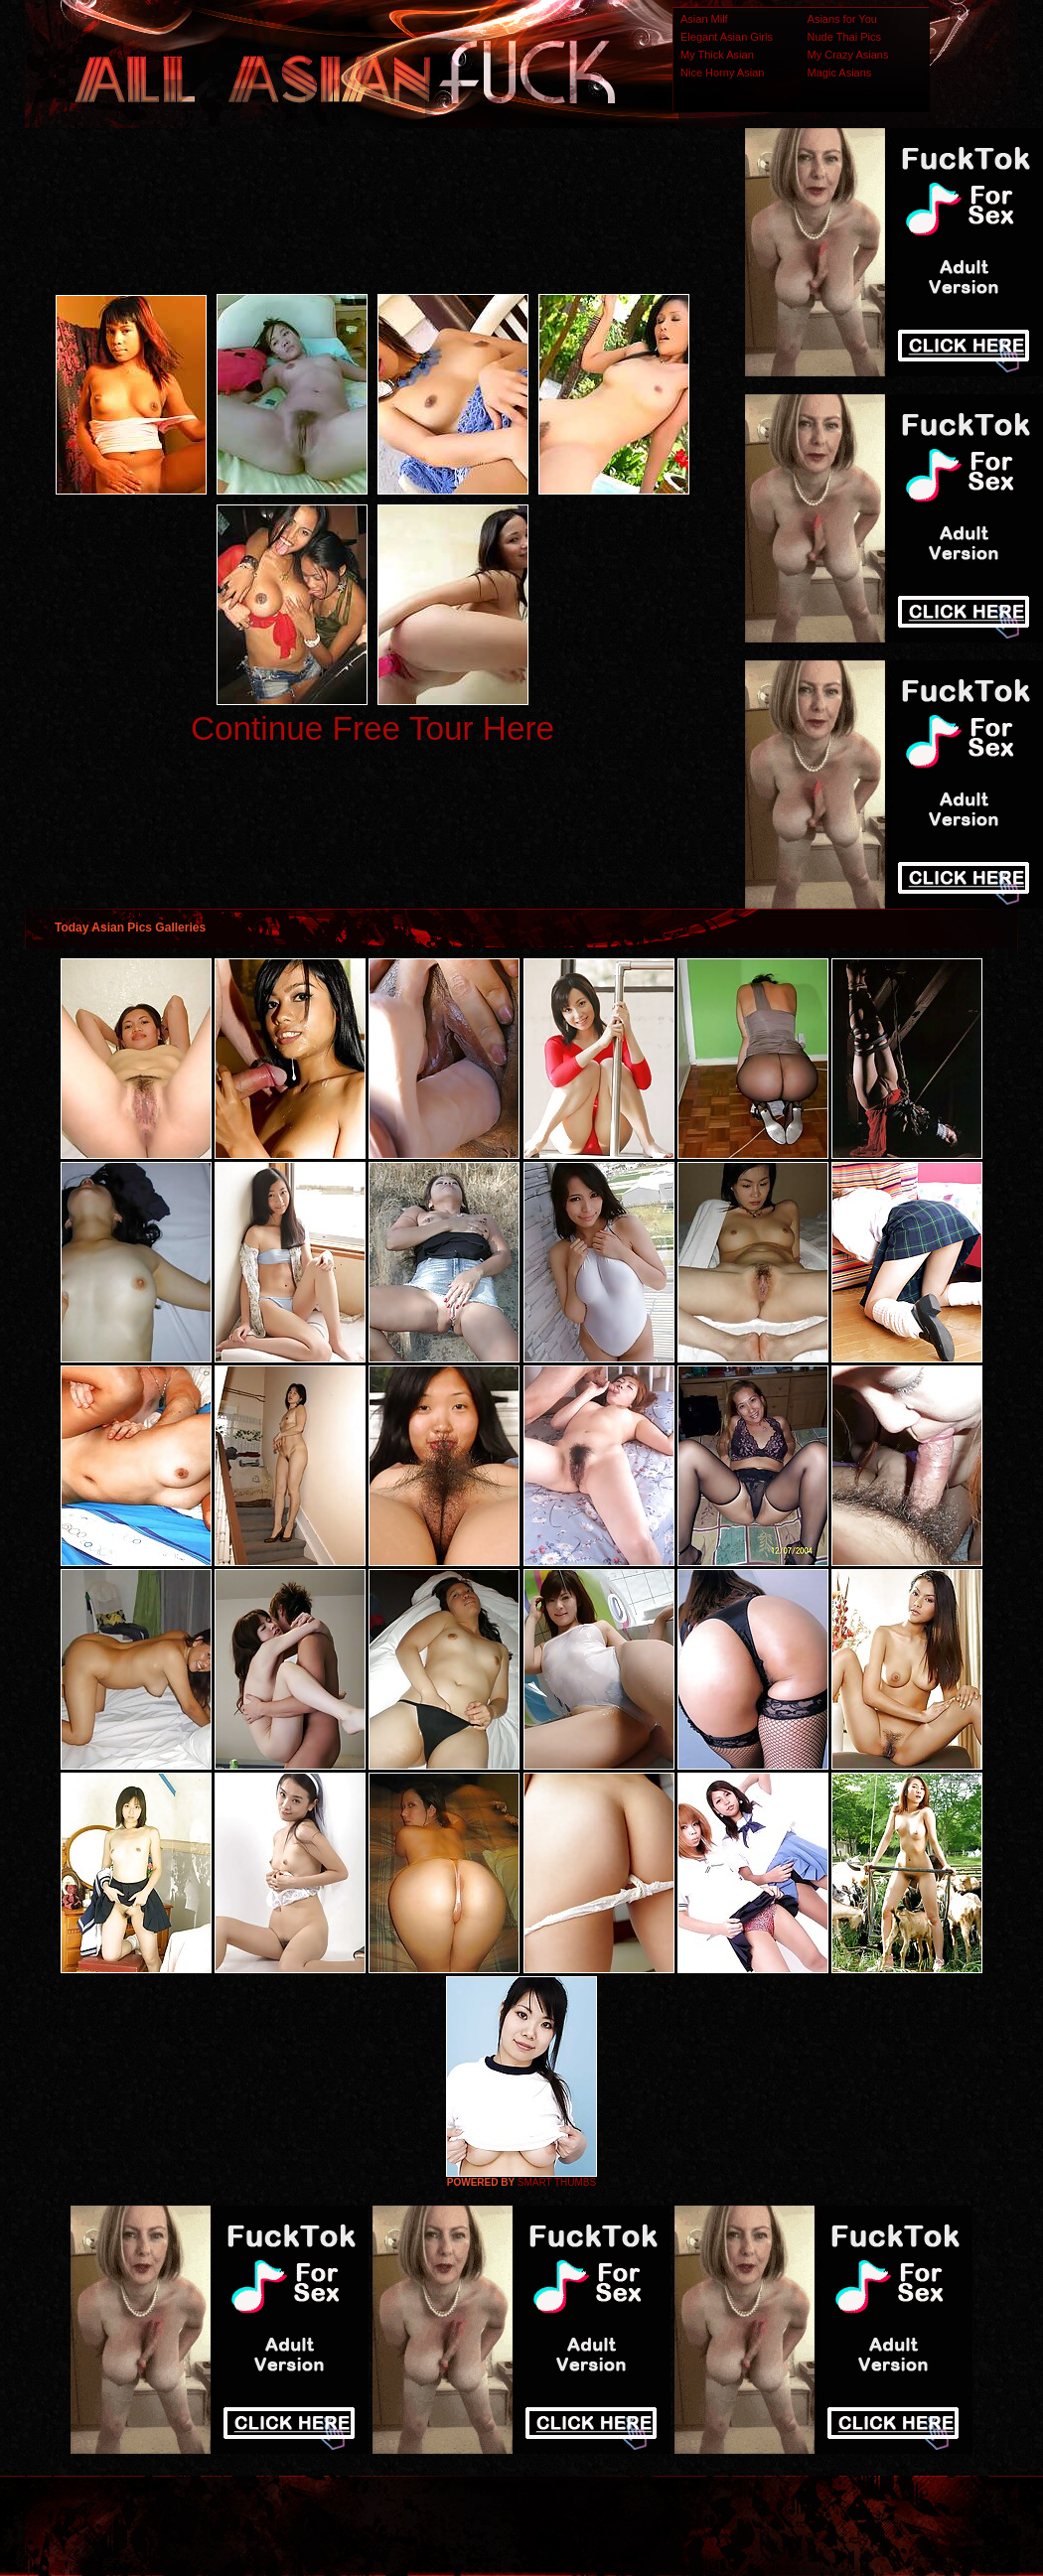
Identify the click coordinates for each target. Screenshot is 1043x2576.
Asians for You (842, 19)
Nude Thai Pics (844, 37)
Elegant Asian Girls (726, 37)
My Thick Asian (717, 55)
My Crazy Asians (848, 55)
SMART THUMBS (557, 2182)
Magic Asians (840, 72)
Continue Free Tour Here (372, 728)
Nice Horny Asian (722, 72)
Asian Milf (704, 19)
